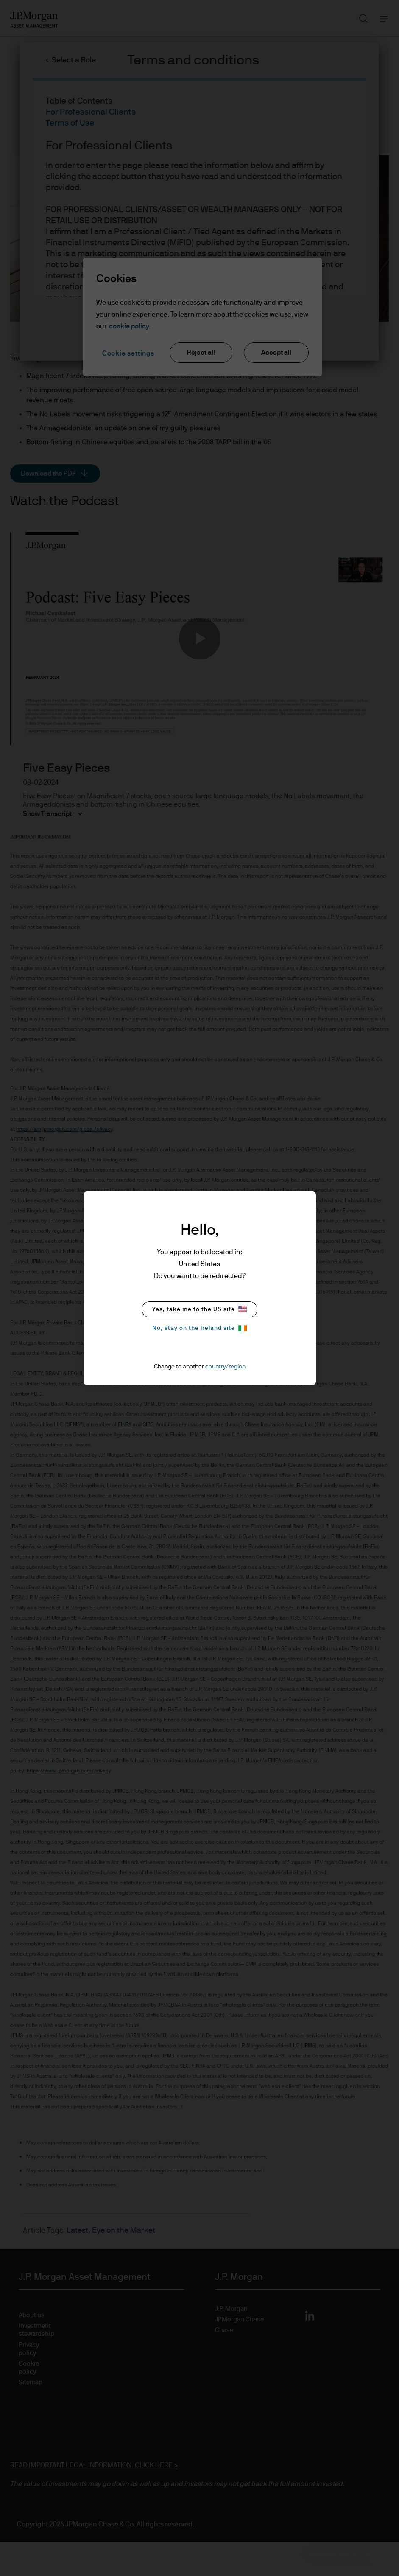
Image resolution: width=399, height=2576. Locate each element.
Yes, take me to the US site (199, 1309)
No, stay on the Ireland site (199, 1328)
